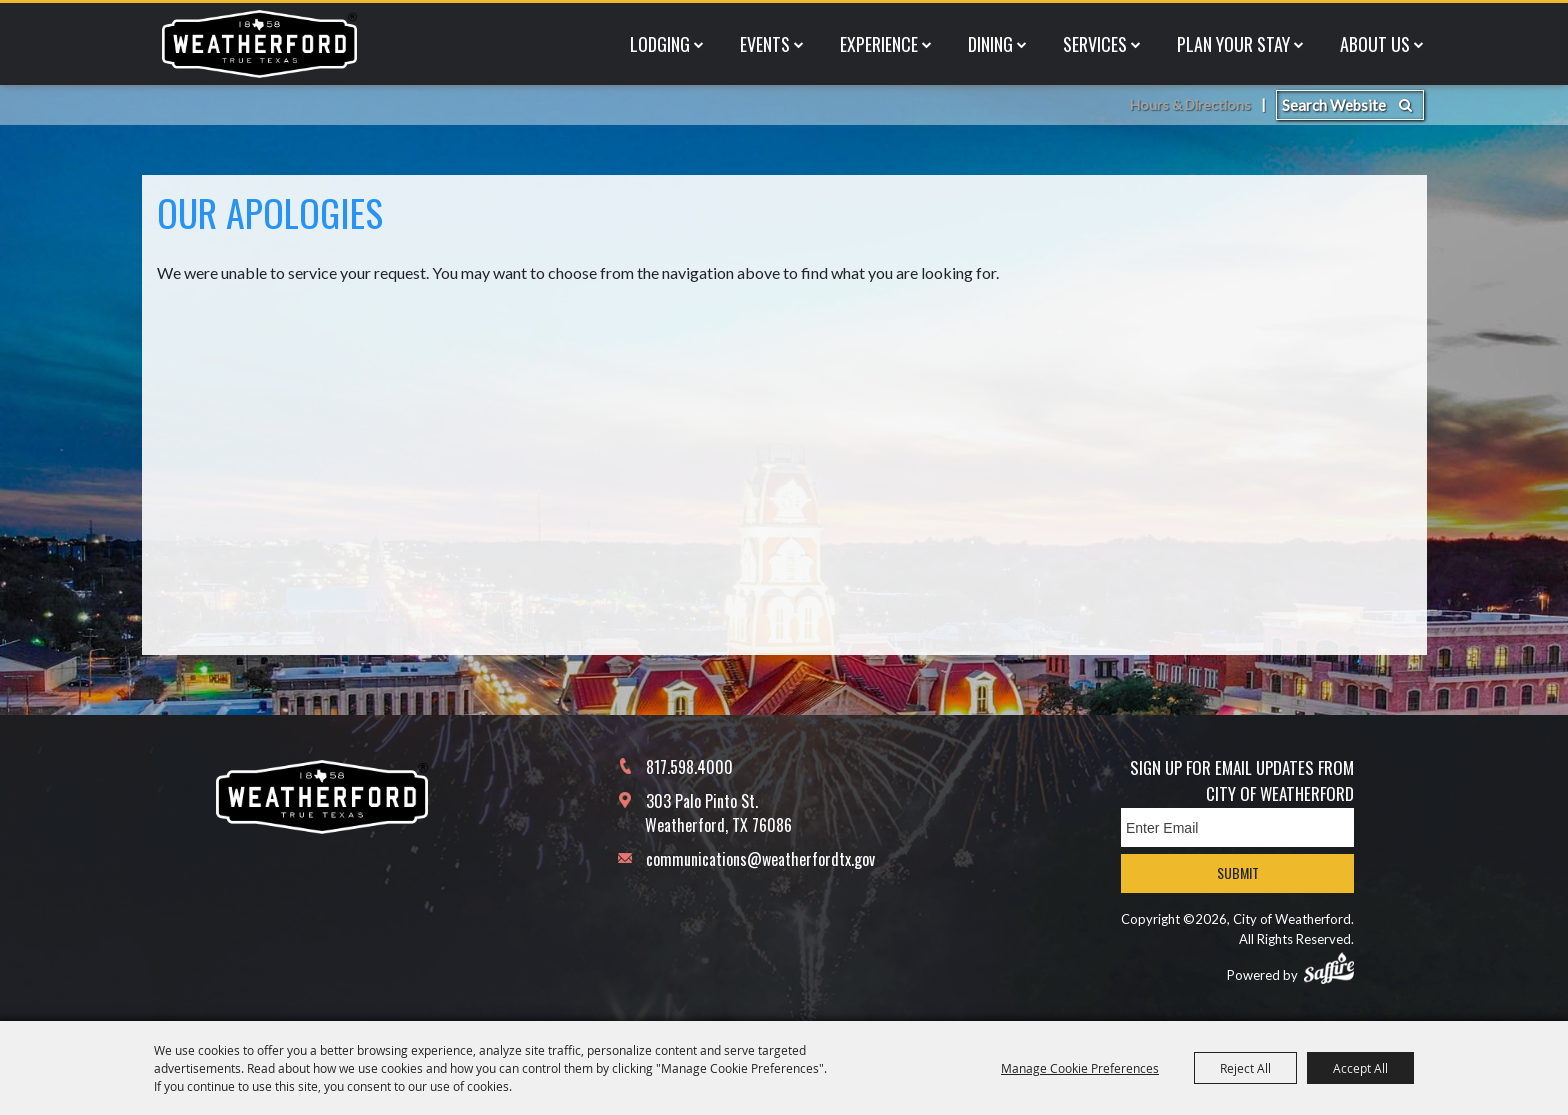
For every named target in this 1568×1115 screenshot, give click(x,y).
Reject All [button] (1245, 1068)
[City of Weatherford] (259, 84)
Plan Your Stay (1233, 84)
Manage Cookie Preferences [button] (1080, 1068)
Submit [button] (1238, 872)
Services (1095, 84)
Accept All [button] (1360, 1068)
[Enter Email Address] (1237, 827)
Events (765, 84)
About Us (1375, 84)
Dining (990, 84)
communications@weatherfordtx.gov (760, 859)
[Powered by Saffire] (1329, 968)
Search (1405, 20)
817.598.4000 (689, 767)
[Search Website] (1350, 20)
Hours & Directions (1187, 20)
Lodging (660, 84)
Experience (879, 84)
